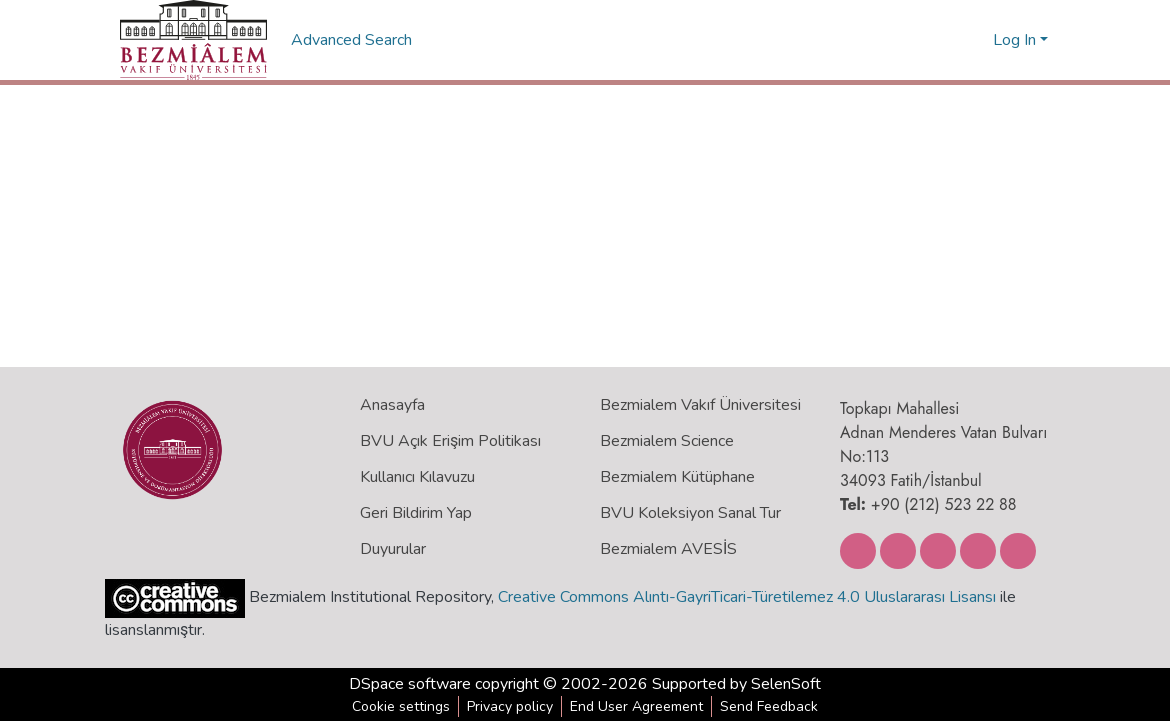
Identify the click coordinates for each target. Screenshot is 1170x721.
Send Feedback (769, 706)
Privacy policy (510, 706)
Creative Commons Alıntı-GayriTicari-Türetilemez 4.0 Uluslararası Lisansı (747, 597)
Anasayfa (392, 405)
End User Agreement (636, 706)
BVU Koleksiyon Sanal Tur (690, 513)
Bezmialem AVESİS (668, 549)
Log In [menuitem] (1014, 40)
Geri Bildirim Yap (416, 513)
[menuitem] (974, 40)
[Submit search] (945, 40)
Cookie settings (401, 706)
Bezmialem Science (667, 441)
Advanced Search (353, 40)
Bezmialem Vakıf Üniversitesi (700, 405)
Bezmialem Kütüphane (677, 477)
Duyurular (393, 549)
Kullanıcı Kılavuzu (417, 477)
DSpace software (410, 684)
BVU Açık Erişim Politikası (450, 441)
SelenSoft (786, 684)
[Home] (193, 40)
